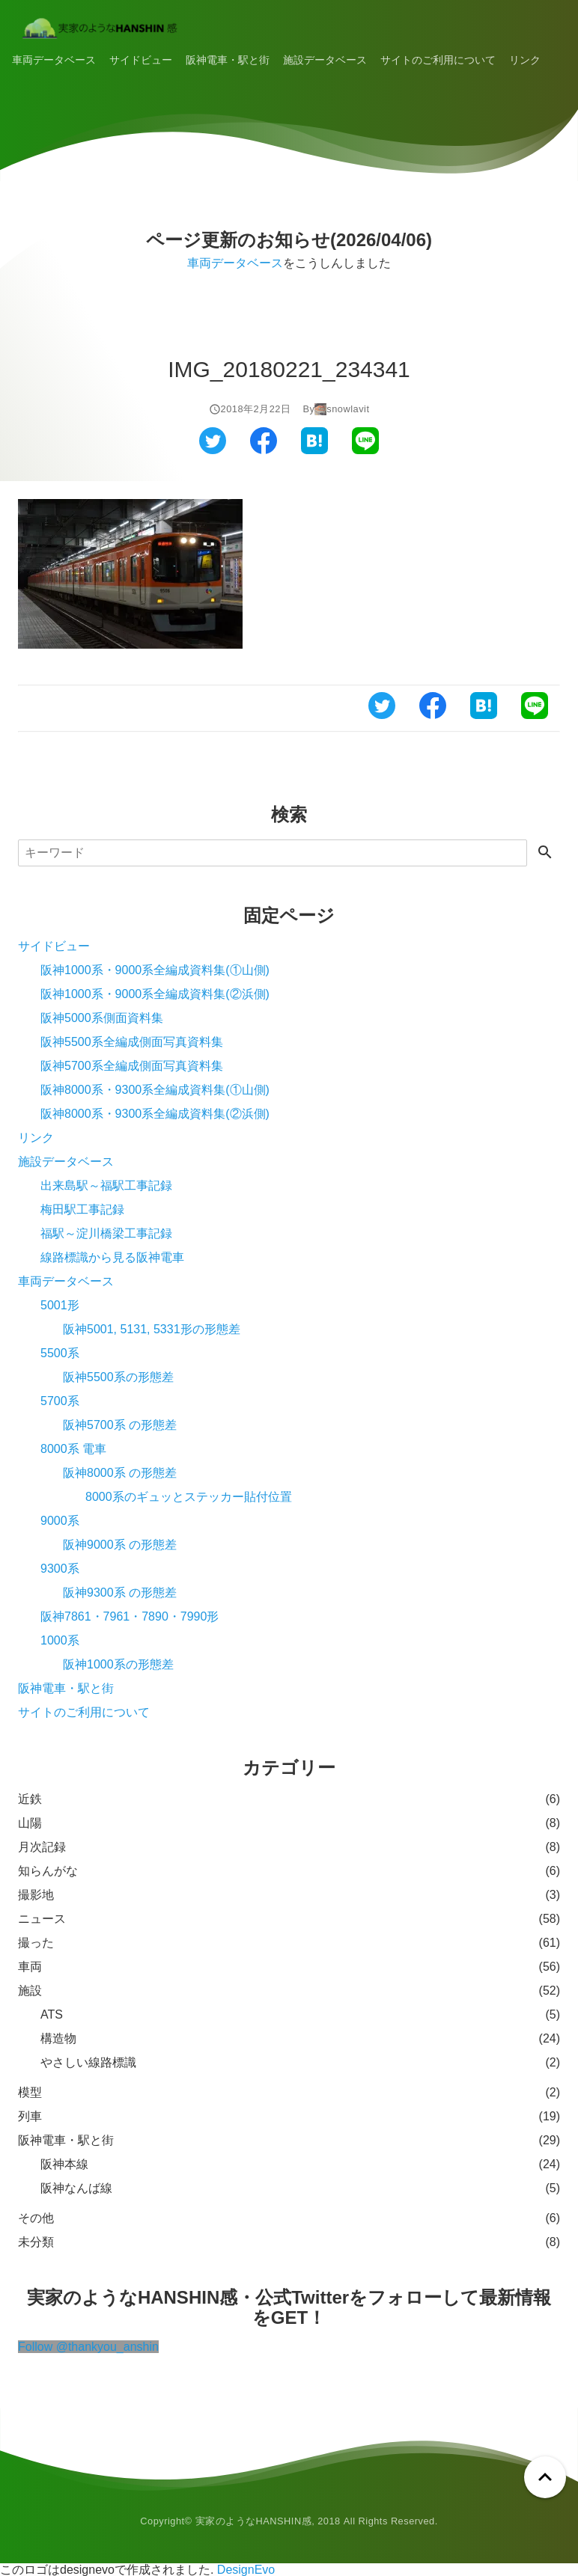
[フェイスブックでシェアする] (263, 450)
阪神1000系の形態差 (118, 1664)
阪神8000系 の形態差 (120, 1472)
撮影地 (36, 1894)
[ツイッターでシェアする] (212, 450)
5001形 (59, 1305)
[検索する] (545, 853)
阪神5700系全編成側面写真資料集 (131, 1065)
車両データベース (54, 60)
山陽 (30, 1823)
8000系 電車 (73, 1449)
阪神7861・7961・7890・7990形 (129, 1616)
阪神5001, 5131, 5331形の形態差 (151, 1329)
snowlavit (347, 409)
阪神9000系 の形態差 (120, 1544)
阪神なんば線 (76, 2188)
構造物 (58, 2038)
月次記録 (42, 1847)
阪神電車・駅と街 (228, 60)
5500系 (59, 1353)
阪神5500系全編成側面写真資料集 (131, 1041)
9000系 (59, 1520)
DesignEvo (246, 2569)
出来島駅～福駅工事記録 (106, 1185)
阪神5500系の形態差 (118, 1377)
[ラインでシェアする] (365, 450)
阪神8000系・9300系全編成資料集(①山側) (155, 1089)
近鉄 (30, 1799)
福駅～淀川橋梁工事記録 (106, 1233)
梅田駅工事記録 (82, 1209)
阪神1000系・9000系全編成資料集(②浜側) (155, 994)
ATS (51, 2014)
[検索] (272, 852)
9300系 (59, 1568)
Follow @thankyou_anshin (88, 2346)
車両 (30, 1966)
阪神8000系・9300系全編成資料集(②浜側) (155, 1113)
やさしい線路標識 (88, 2062)
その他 (36, 2218)
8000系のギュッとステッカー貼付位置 (188, 1496)
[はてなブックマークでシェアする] (314, 450)
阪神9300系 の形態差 (120, 1592)
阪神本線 (64, 2164)
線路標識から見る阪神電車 (112, 1257)
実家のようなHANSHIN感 (253, 2521)
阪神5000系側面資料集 (101, 1018)
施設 (30, 1990)
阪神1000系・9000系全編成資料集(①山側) (155, 970)
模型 (30, 2092)
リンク (525, 60)
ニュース (42, 1918)
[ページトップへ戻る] (545, 2477)
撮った (36, 1942)
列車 (30, 2116)
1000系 (59, 1640)
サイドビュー (140, 60)
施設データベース (325, 60)
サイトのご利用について (438, 60)
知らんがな (48, 1870)
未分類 (36, 2242)
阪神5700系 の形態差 (120, 1425)
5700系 (59, 1401)
